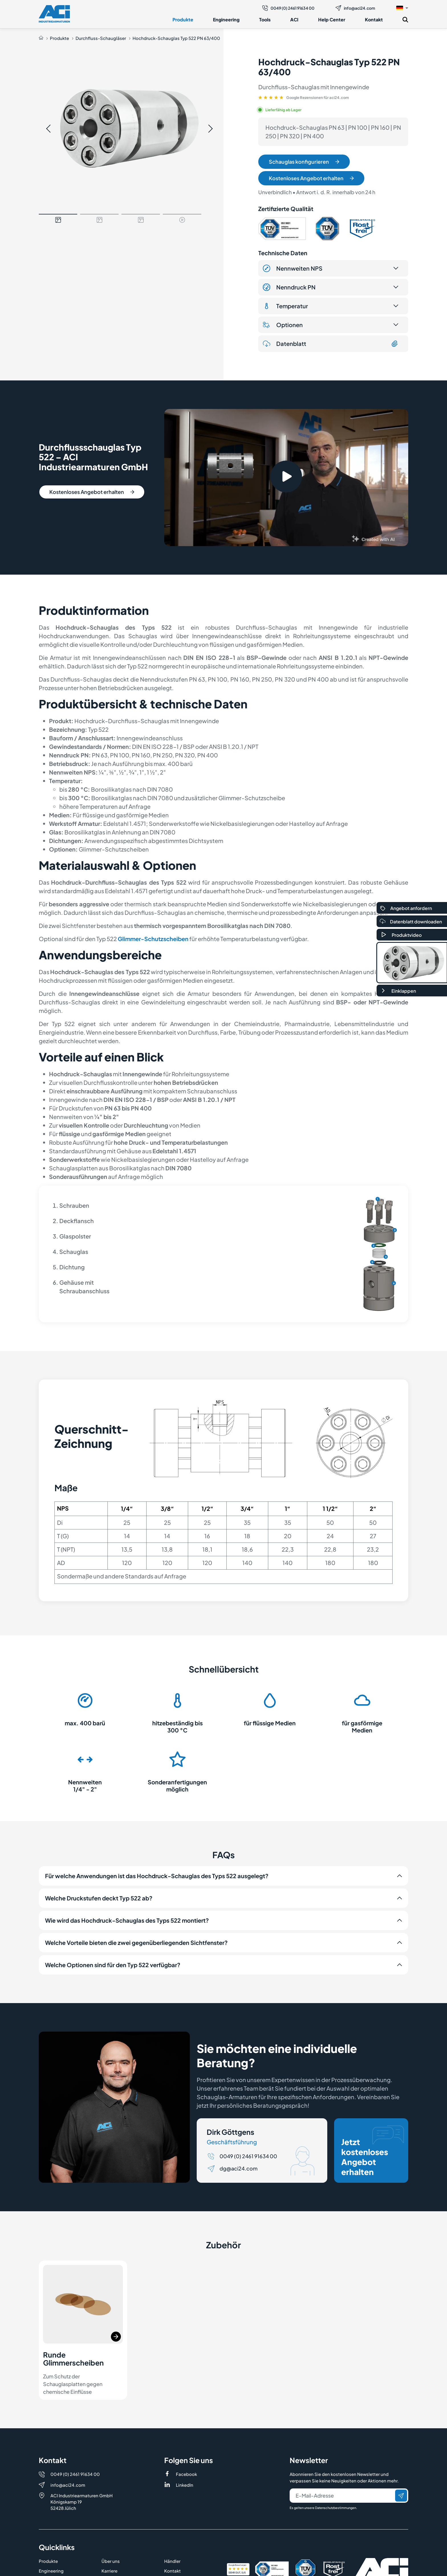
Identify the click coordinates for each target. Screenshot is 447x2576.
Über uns (110, 2561)
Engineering (226, 20)
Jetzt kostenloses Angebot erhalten (372, 2151)
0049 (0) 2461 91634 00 (288, 8)
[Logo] (54, 14)
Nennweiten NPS (292, 268)
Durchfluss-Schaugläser (101, 38)
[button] (402, 7)
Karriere (109, 2570)
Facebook (186, 2474)
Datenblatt (330, 343)
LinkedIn (184, 2485)
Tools (265, 20)
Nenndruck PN (289, 287)
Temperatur (285, 306)
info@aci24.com (355, 8)
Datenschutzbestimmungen (335, 2508)
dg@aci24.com (238, 2168)
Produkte (182, 20)
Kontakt (374, 20)
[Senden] (401, 2496)
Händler (172, 2561)
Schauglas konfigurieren (304, 161)
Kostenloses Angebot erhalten (311, 178)
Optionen (283, 325)
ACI (294, 20)
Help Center (331, 20)
